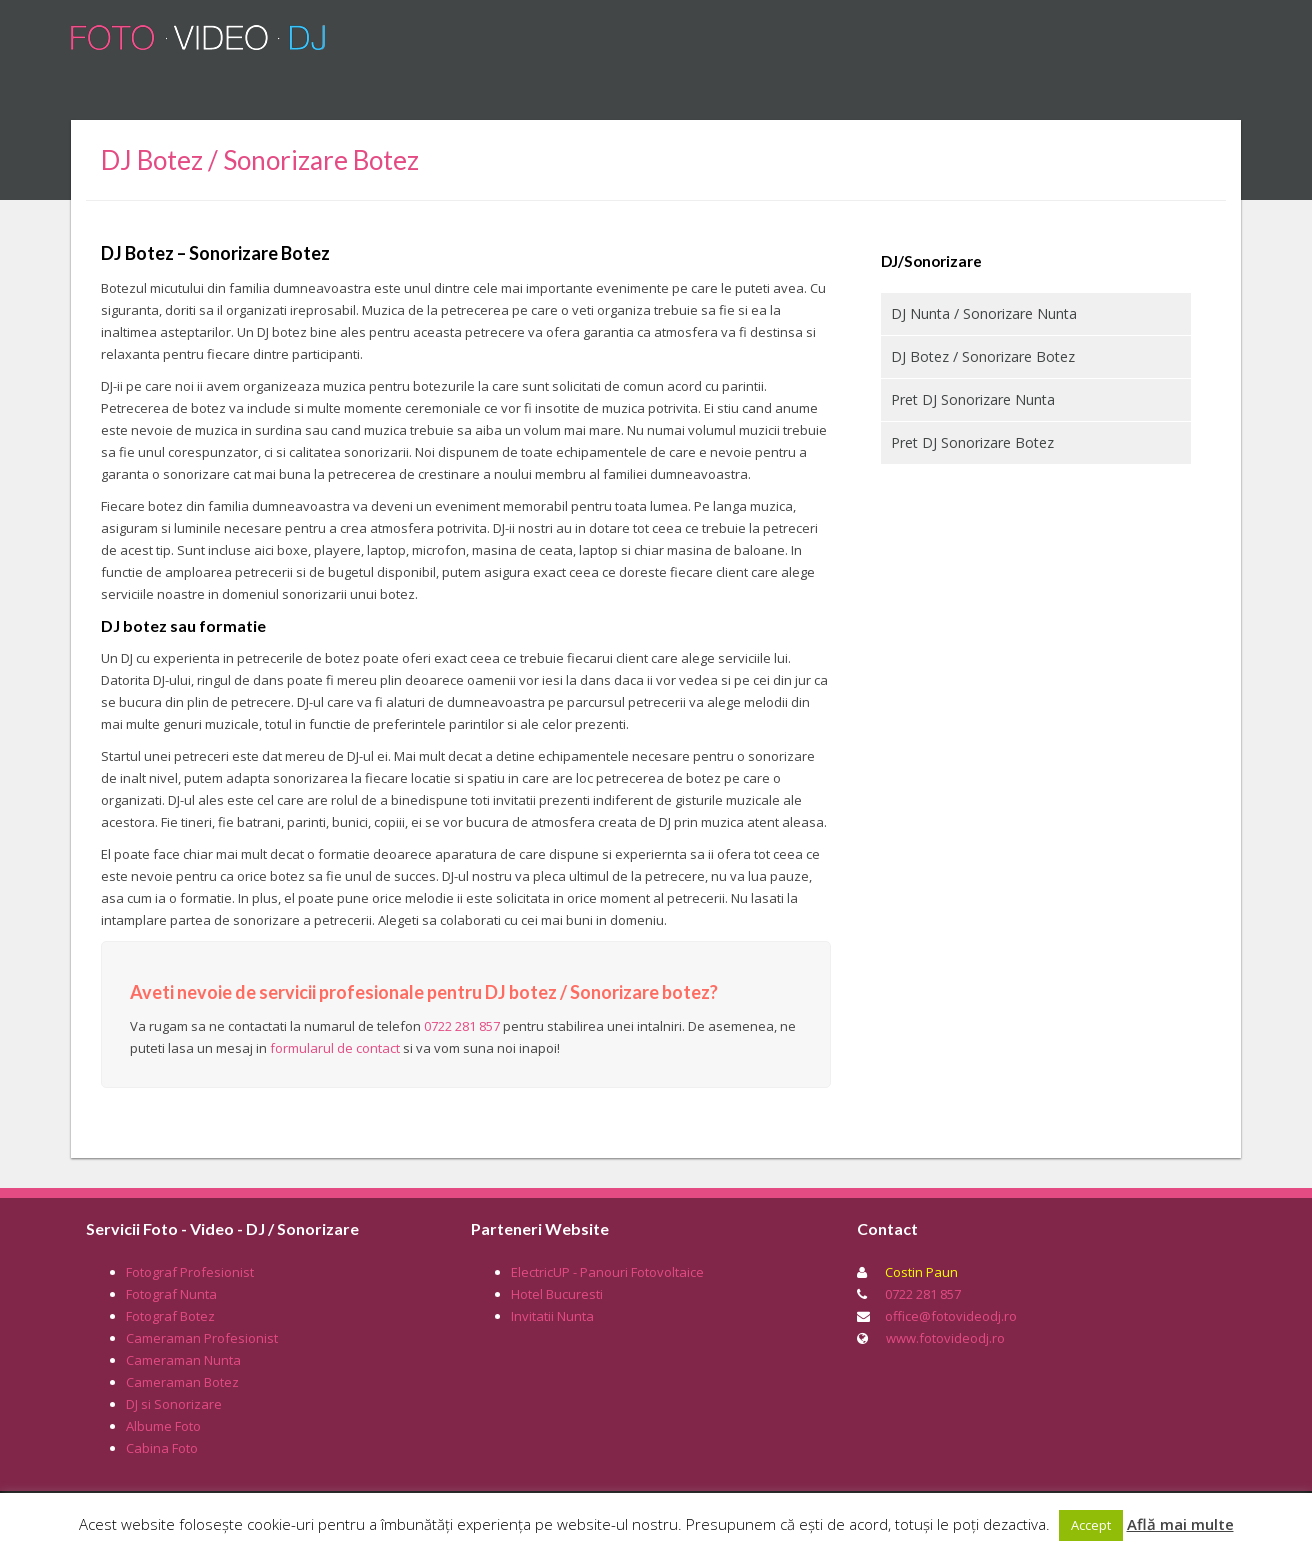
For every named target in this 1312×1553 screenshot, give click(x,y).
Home (126, 89)
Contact (1178, 89)
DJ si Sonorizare (174, 1404)
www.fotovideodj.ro (945, 1338)
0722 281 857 (462, 1026)
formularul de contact (335, 1048)
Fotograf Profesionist (190, 1272)
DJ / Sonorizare (529, 89)
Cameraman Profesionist (202, 1338)
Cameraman (370, 89)
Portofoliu (1058, 89)
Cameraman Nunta (183, 1360)
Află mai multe (1180, 1524)
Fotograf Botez (170, 1316)
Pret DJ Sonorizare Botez (972, 442)
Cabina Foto (824, 89)
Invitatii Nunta (552, 1316)
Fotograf (232, 89)
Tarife (942, 89)
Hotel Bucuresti (557, 1294)
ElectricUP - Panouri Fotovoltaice (607, 1272)
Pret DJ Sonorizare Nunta (973, 399)
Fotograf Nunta (171, 1294)
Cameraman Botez (182, 1382)
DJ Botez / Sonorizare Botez (983, 356)
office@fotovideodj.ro (951, 1316)
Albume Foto (685, 89)
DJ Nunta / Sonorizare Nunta (984, 313)
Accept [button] (1091, 1525)
